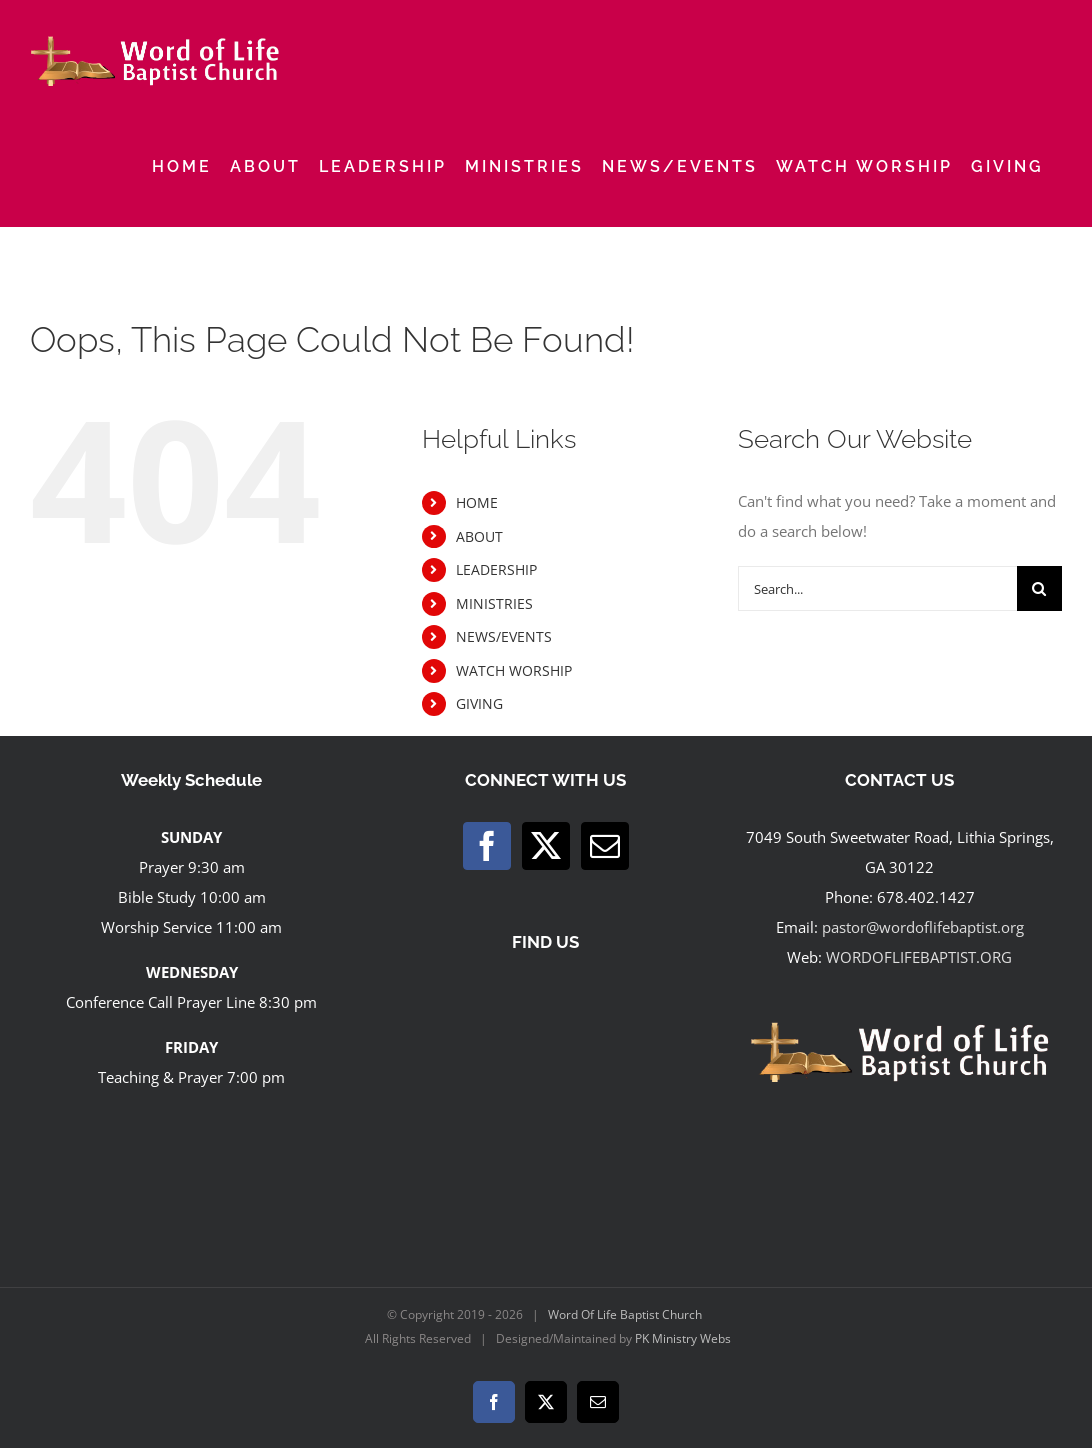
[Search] (1039, 588)
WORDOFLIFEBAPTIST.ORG (919, 957)
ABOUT (479, 536)
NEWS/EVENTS (504, 636)
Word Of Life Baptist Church (625, 1314)
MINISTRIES (494, 603)
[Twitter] (546, 846)
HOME (477, 502)
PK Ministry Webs (683, 1338)
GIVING (479, 703)
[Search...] (877, 588)
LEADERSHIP (496, 569)
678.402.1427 (926, 897)
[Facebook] (487, 846)
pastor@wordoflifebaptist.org (923, 927)
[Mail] (605, 846)
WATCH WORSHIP (514, 670)
